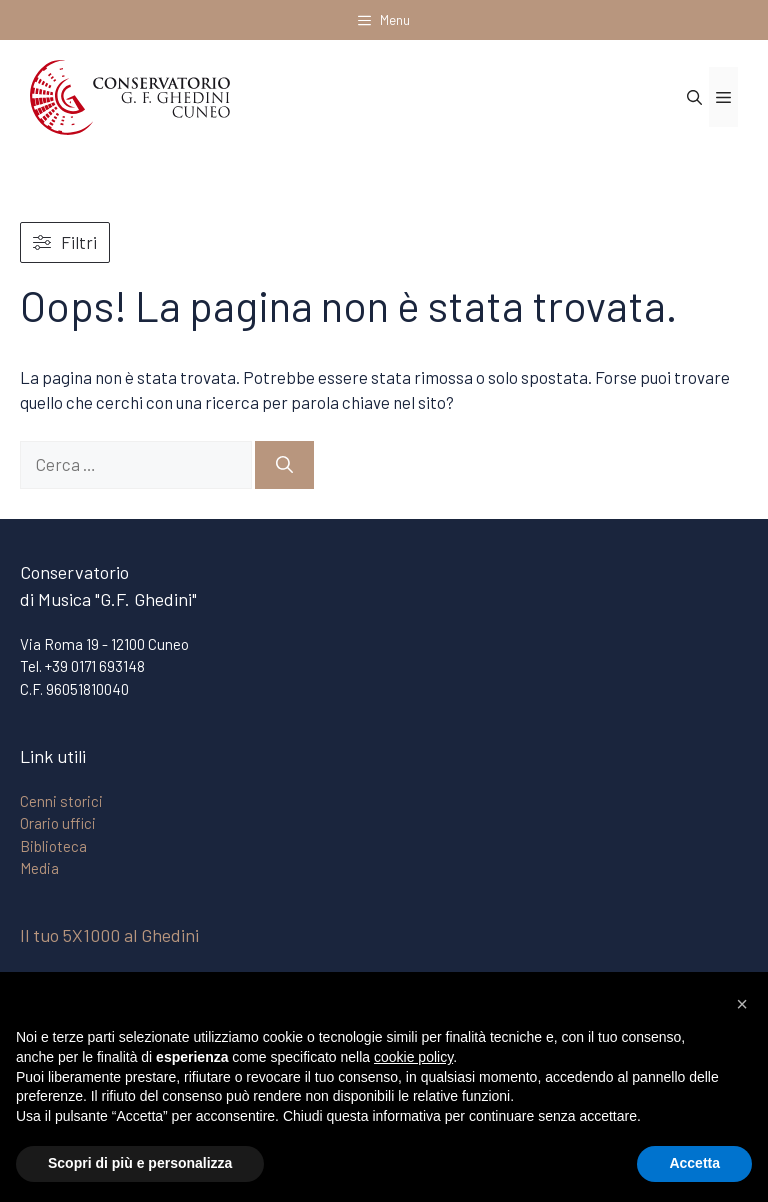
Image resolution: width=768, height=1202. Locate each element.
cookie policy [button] (413, 1057)
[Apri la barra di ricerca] (694, 97)
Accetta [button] (694, 1163)
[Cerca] (284, 465)
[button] (742, 1004)
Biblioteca (53, 846)
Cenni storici (61, 801)
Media (39, 868)
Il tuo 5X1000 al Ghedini (109, 935)
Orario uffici (58, 823)
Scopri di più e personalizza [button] (140, 1163)
